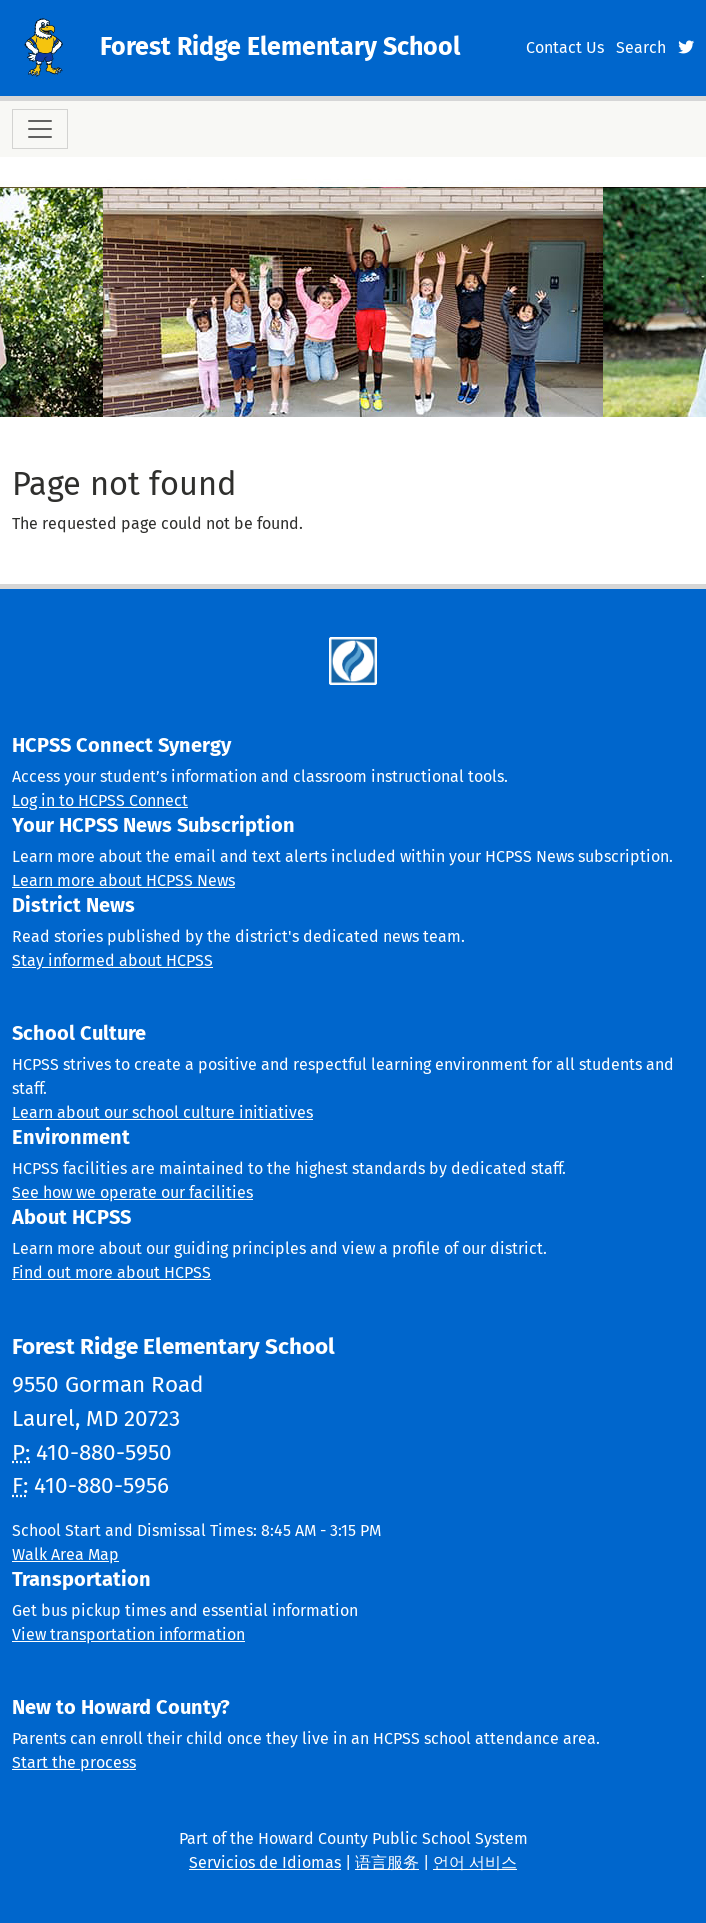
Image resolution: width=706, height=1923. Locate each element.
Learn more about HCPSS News (123, 880)
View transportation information (128, 1634)
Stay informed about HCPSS (112, 960)
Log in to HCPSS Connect (100, 800)
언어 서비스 (475, 1862)
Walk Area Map (65, 1554)
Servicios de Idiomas (265, 1862)
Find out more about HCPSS (111, 1272)
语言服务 (387, 1862)
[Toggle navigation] (40, 129)
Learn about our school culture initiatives (162, 1112)
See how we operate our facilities (132, 1192)
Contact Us (565, 47)
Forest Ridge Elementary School (280, 47)
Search (641, 47)
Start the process (74, 1762)
